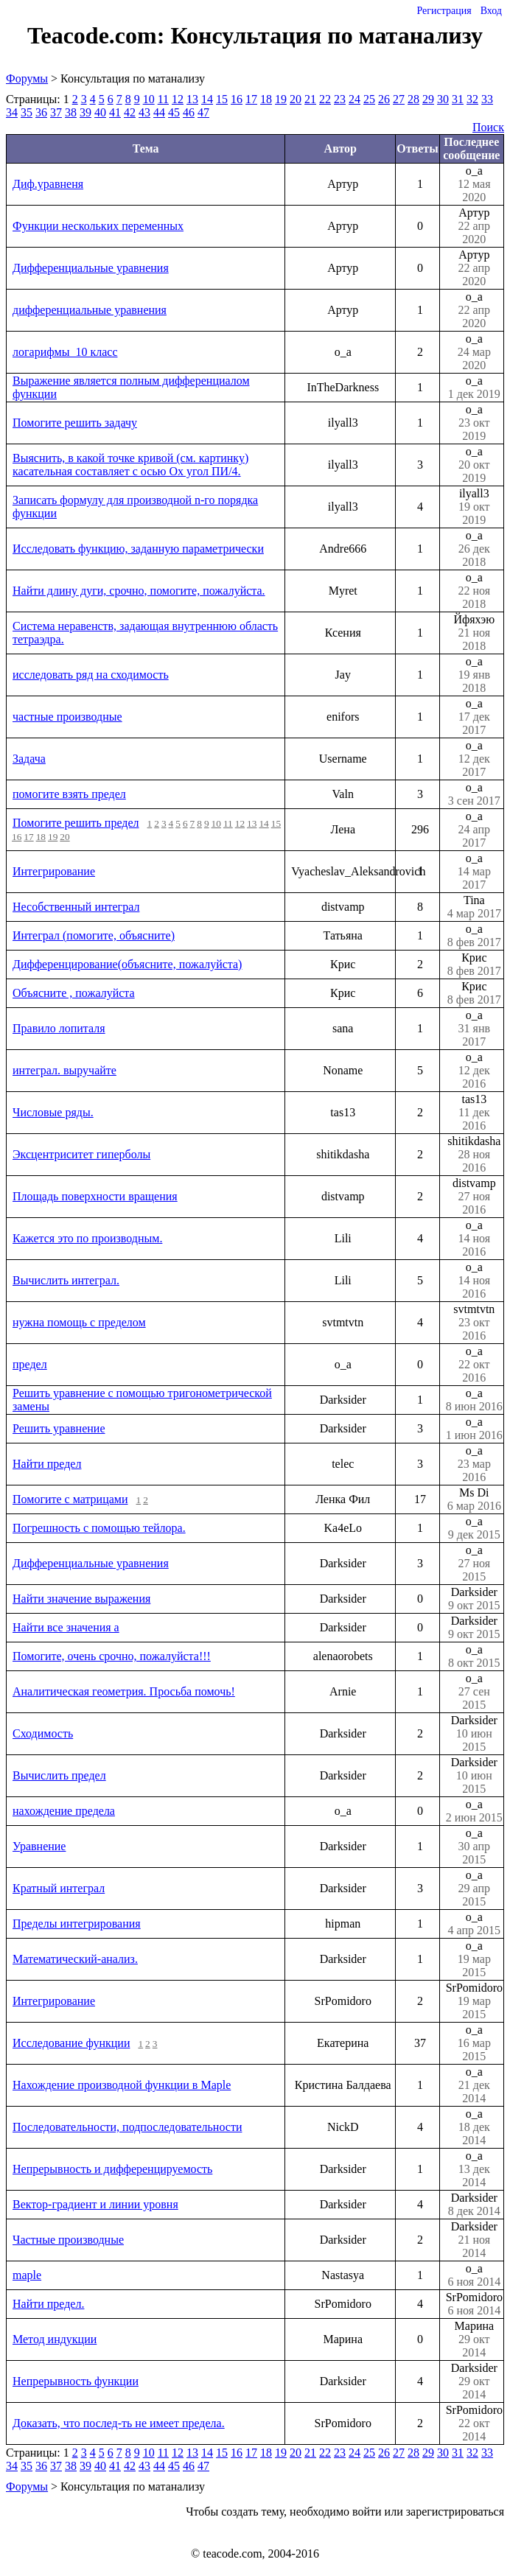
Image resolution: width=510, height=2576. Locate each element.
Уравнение (39, 1846)
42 (130, 112)
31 (458, 99)
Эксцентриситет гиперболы (81, 1154)
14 (207, 99)
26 (384, 99)
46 (189, 112)
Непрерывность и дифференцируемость (112, 2169)
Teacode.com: (98, 35)
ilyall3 (474, 507)
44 (159, 112)
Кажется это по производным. (87, 1238)
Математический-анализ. (75, 1959)
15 (222, 99)
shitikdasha (474, 1155)
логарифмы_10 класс (65, 352)
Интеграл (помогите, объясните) (94, 935)
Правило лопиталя (59, 1028)
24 (354, 99)
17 (251, 99)
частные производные (67, 716)
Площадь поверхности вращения (95, 1196)
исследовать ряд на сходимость (91, 674)
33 (487, 99)
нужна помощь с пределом (79, 1322)
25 (369, 99)
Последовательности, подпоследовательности (127, 2127)
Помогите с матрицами (70, 1499)
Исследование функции (71, 2043)
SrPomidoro (474, 2001)
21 (310, 99)
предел (30, 1364)
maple (27, 2275)
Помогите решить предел (76, 822)
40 (100, 112)
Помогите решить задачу (75, 422)
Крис (474, 964)
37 (56, 112)
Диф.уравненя (48, 184)
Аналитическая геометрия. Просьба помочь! (124, 1691)
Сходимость (43, 1733)
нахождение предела (64, 1811)
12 (178, 99)
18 (266, 99)
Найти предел (47, 1463)
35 (26, 112)
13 (192, 99)
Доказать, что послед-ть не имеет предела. (119, 2423)
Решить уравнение (59, 1428)
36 (41, 112)
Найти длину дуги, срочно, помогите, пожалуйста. (139, 590)
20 (295, 99)
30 (443, 99)
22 (325, 99)
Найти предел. (48, 2303)
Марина (474, 2339)
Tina (474, 907)
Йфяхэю (474, 633)
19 (281, 99)
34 (12, 112)
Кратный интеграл (59, 1888)
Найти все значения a (66, 1627)
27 (399, 99)
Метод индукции (55, 2339)
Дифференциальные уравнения (91, 268)
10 (149, 99)
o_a (474, 184)
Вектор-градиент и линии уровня (95, 2204)
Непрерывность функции (76, 2381)
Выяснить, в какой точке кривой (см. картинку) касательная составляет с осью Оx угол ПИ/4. (130, 464)
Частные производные (68, 2239)
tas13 (474, 1113)
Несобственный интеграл (76, 906)
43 (144, 112)
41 (115, 112)
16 (236, 99)
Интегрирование (54, 871)
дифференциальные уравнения (90, 310)
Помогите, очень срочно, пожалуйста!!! (112, 1656)
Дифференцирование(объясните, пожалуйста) (127, 964)
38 (71, 112)
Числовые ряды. (53, 1112)
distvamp (474, 1197)
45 (174, 112)
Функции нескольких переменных (98, 226)
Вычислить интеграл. (66, 1280)
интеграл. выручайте (64, 1070)
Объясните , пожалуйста (74, 993)
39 (85, 112)
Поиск (488, 127)
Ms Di (474, 1499)
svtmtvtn (474, 1323)
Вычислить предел (59, 1775)
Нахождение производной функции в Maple (122, 2085)
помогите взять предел (69, 794)
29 (428, 99)
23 (340, 99)
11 (163, 99)
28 (413, 99)
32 (472, 99)
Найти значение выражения (81, 1598)
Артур (474, 226)
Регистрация (443, 10)
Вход (491, 10)
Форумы (27, 78)
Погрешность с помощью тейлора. (99, 1528)
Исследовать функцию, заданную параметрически (138, 548)
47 (203, 112)
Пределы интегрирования (77, 1923)
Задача (29, 758)
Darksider (474, 1599)
